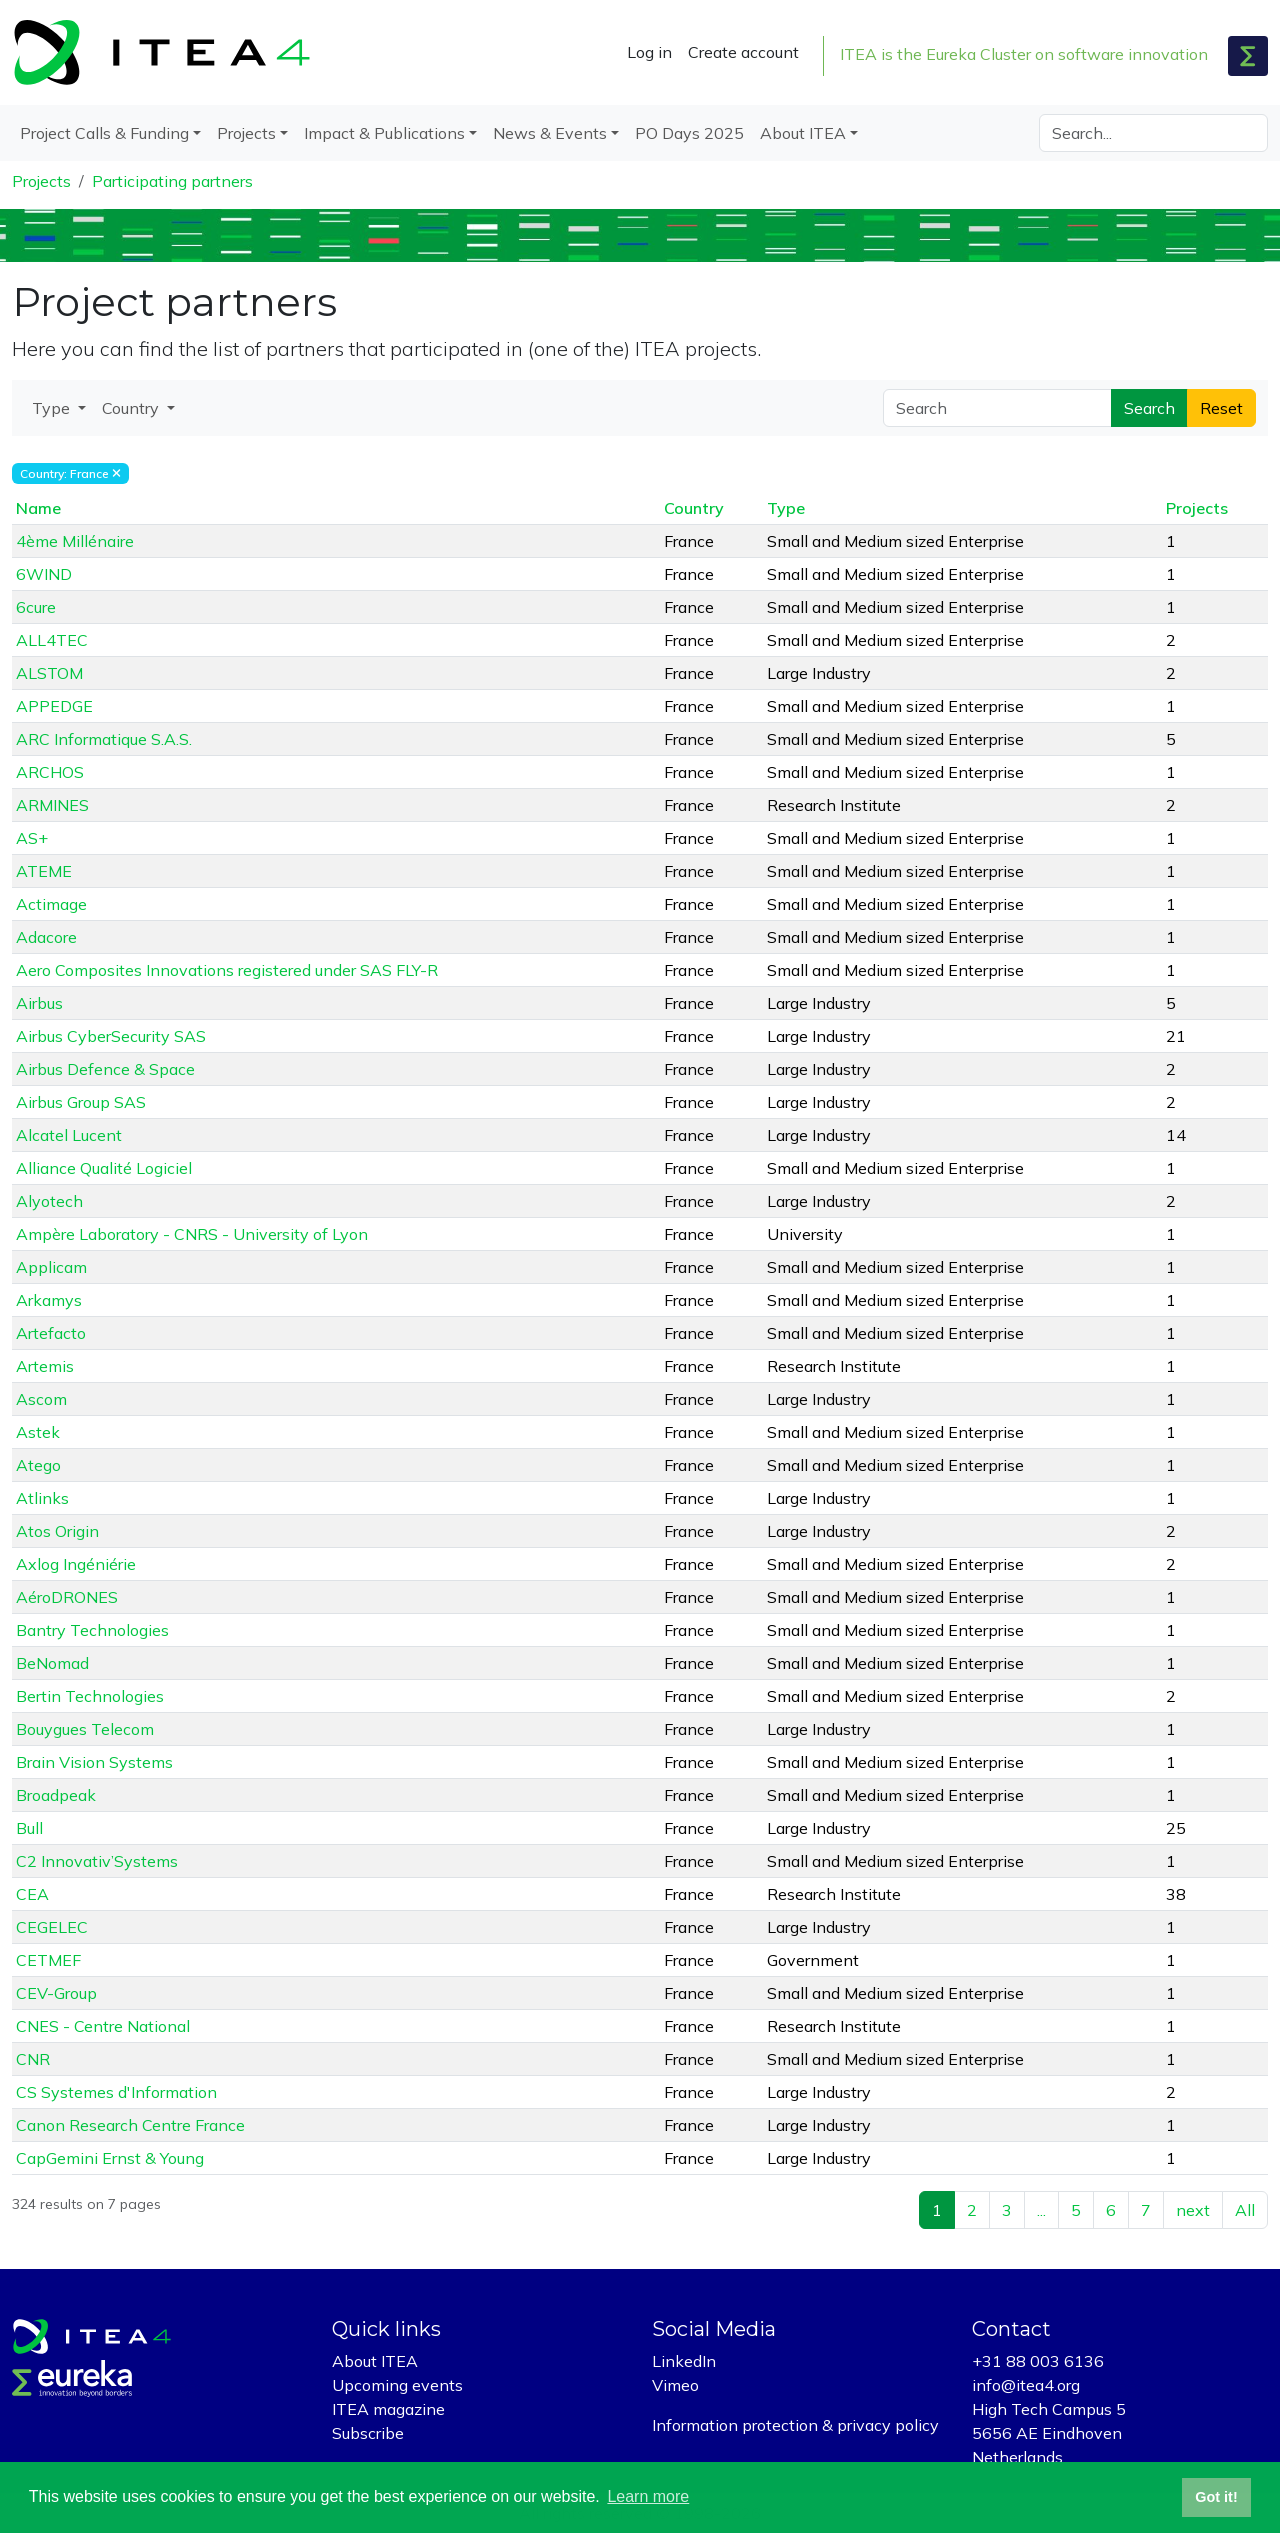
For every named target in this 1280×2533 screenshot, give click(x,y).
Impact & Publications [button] (384, 133)
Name (38, 508)
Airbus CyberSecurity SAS (111, 1036)
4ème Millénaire (75, 541)
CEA (32, 1894)
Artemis (45, 1366)
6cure (36, 607)
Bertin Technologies (90, 1696)
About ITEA (375, 2361)
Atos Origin (57, 1531)
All (1245, 2210)
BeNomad (52, 1663)
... (1041, 2210)
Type (786, 508)
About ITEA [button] (803, 133)
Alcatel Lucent (69, 1135)
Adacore (46, 937)
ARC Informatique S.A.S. (104, 739)
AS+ (32, 838)
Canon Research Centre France (130, 2125)
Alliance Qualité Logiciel (104, 1168)
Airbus (39, 1003)
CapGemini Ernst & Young (110, 2158)
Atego (38, 1465)
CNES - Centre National (103, 2026)
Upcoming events (397, 2385)
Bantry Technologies (92, 1630)
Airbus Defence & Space (105, 1069)
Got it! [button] (1216, 2497)
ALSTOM (49, 673)
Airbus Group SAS (81, 1102)
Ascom (41, 1399)
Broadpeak (56, 1795)
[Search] (1153, 133)
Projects (41, 181)
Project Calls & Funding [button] (104, 133)
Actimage (51, 904)
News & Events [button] (550, 133)
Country (694, 508)
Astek (38, 1432)
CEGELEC (52, 1927)
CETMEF (48, 1960)
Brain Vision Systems (94, 1762)
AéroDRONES (67, 1597)
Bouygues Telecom (85, 1729)
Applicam (51, 1267)
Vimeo (675, 2385)
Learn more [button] (648, 2496)
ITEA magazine (388, 2409)
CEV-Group (56, 1993)
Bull (29, 1828)
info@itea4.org (1026, 2385)
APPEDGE (54, 706)
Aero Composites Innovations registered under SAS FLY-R (227, 970)
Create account (743, 52)
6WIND (44, 574)
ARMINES (52, 805)
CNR (33, 2059)
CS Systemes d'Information (116, 2092)
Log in (649, 52)
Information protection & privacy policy (795, 2425)
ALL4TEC (52, 640)
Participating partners (172, 181)
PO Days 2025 (689, 133)
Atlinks (42, 1498)
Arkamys (49, 1300)
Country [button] (132, 408)
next (1193, 2210)
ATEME (44, 871)
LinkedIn (684, 2361)
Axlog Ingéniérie (76, 1564)
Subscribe (368, 2433)
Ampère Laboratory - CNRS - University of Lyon (192, 1234)
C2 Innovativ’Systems (97, 1861)
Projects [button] (246, 133)
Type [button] (53, 408)
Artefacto (51, 1333)
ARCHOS (50, 772)
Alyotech (49, 1201)
